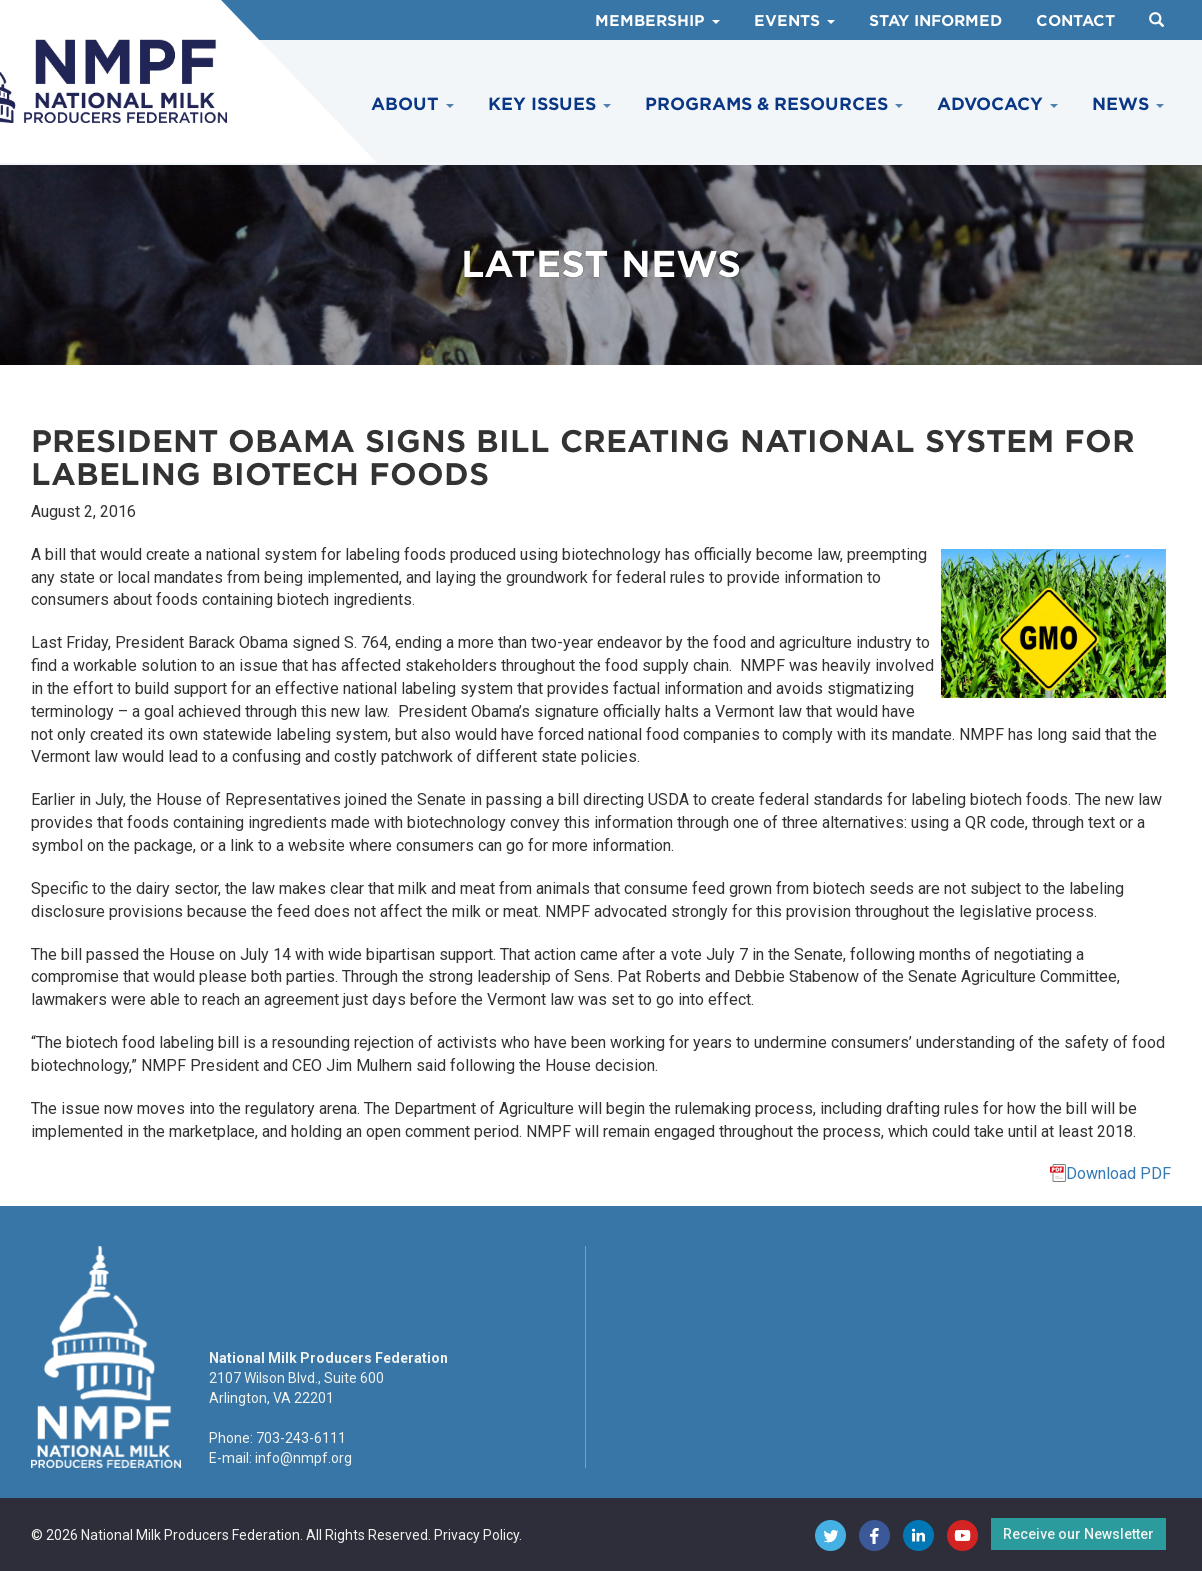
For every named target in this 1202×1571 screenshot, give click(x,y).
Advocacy (997, 104)
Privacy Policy (476, 1535)
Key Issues (549, 104)
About (412, 104)
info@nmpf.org (303, 1458)
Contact (1075, 21)
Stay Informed (935, 21)
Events (794, 21)
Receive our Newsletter (1078, 1534)
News (1128, 104)
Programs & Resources (774, 104)
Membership (657, 21)
